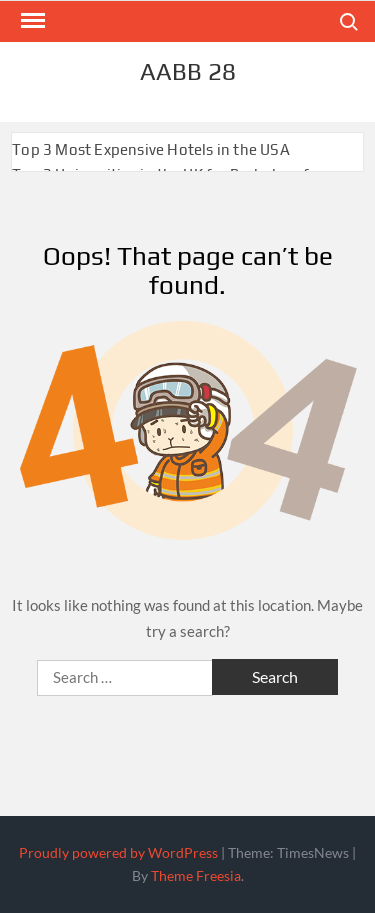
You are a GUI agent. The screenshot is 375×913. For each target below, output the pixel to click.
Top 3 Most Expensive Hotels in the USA (151, 149)
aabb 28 (188, 71)
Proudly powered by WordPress (118, 852)
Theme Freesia (196, 875)
